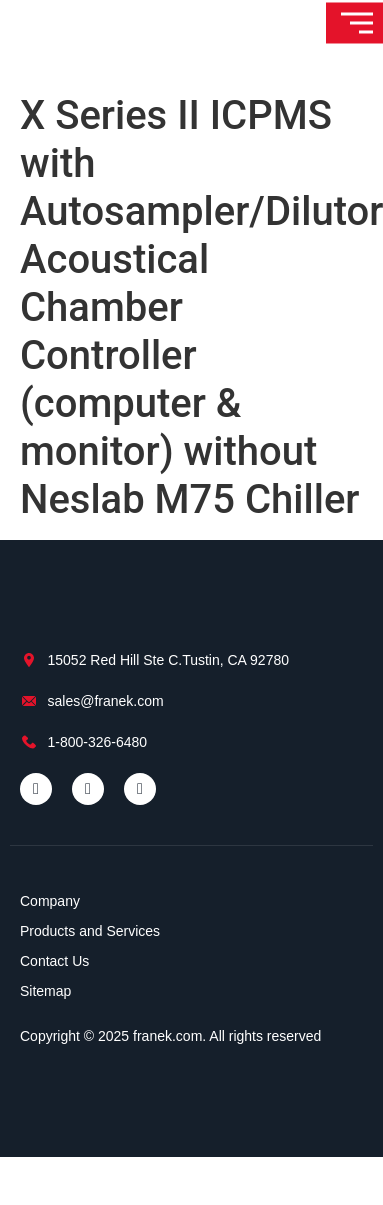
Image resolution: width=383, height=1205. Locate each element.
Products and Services (90, 931)
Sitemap (45, 991)
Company (50, 901)
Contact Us (54, 961)
